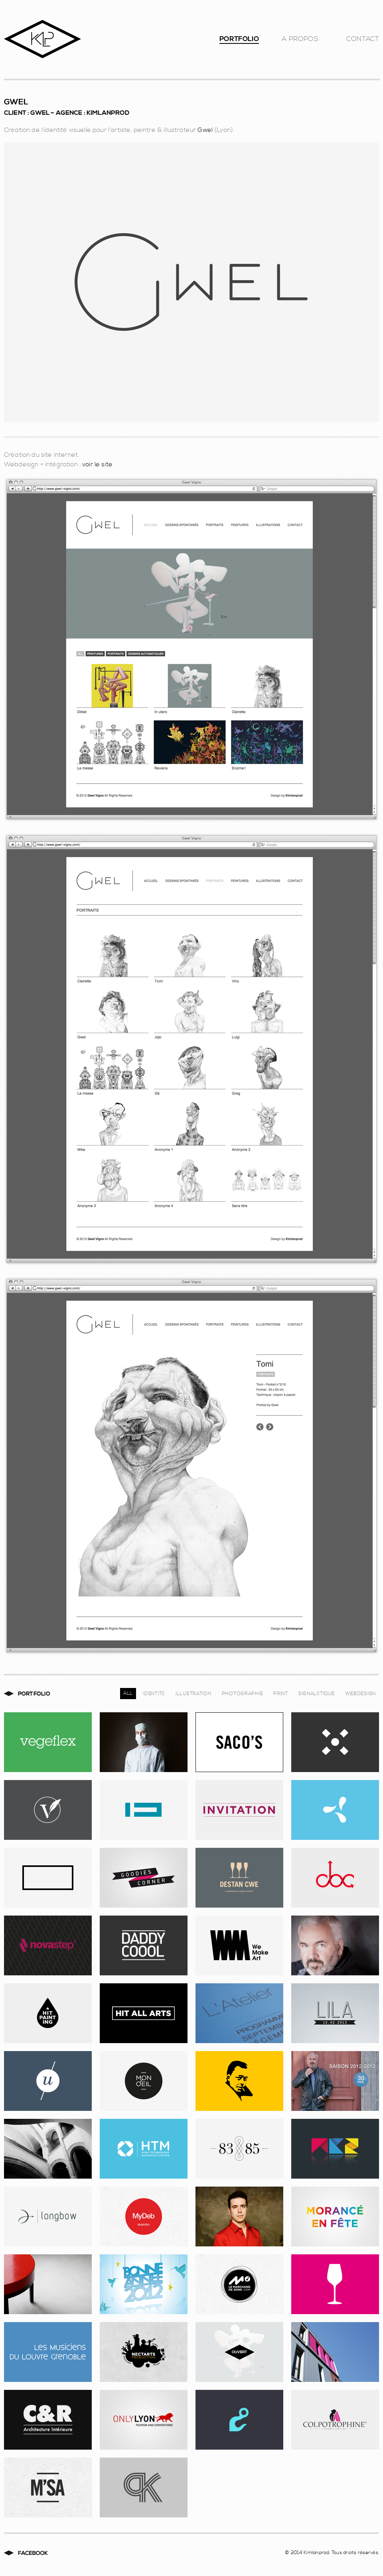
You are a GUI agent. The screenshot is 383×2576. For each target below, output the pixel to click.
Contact (362, 41)
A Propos (300, 41)
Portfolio (239, 41)
